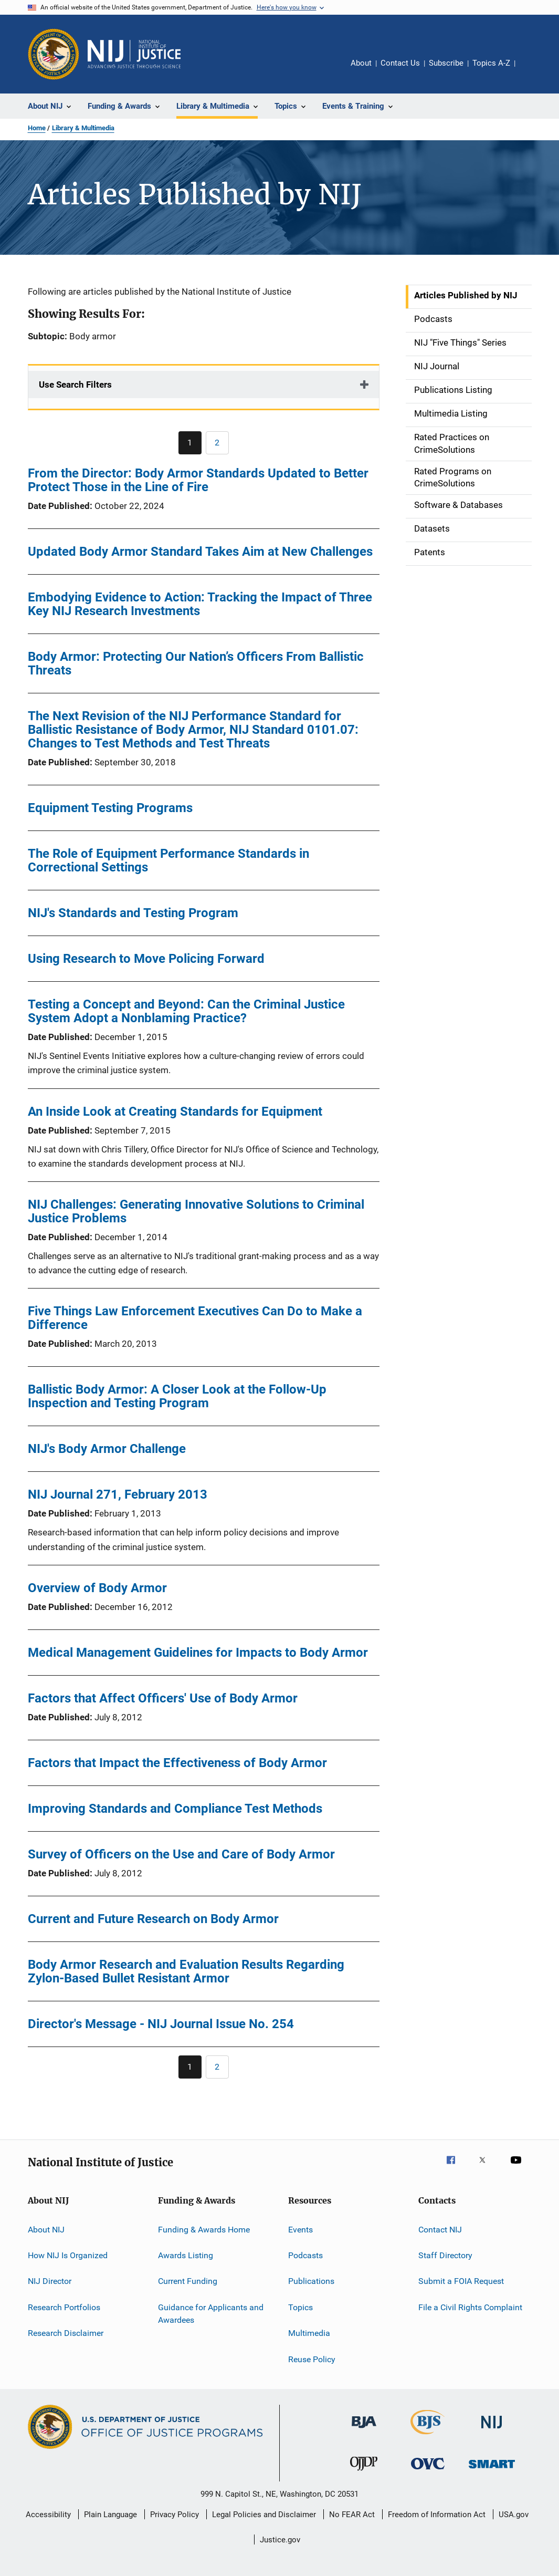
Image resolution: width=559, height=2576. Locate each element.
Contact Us (400, 63)
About (361, 63)
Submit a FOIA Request (461, 2281)
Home (37, 128)
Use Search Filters (75, 384)
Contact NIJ (440, 2230)
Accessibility (48, 2514)
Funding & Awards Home (204, 2230)
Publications (311, 2281)
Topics (300, 2307)
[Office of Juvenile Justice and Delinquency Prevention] (363, 2472)
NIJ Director (49, 2281)
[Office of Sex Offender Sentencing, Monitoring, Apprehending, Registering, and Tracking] (492, 2470)
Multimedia (309, 2333)
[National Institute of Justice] (491, 2430)
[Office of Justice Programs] (53, 54)
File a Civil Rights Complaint (470, 2307)
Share (531, 70)
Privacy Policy (174, 2514)
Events (300, 2230)
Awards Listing (185, 2255)
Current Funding (187, 2281)
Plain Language (110, 2514)
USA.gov (514, 2514)
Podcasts (305, 2255)
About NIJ (46, 2230)
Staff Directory (445, 2255)
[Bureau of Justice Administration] (364, 2430)
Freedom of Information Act (437, 2514)
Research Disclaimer (65, 2333)
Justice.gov (280, 2539)
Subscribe (446, 63)
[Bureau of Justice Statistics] (427, 2436)
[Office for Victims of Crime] (428, 2471)
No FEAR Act (352, 2514)
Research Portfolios (64, 2307)
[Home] (134, 54)
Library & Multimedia (83, 128)
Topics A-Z (491, 63)
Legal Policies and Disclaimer (264, 2514)
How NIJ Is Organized (68, 2255)
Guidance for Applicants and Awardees (210, 2313)
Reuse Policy (311, 2359)
